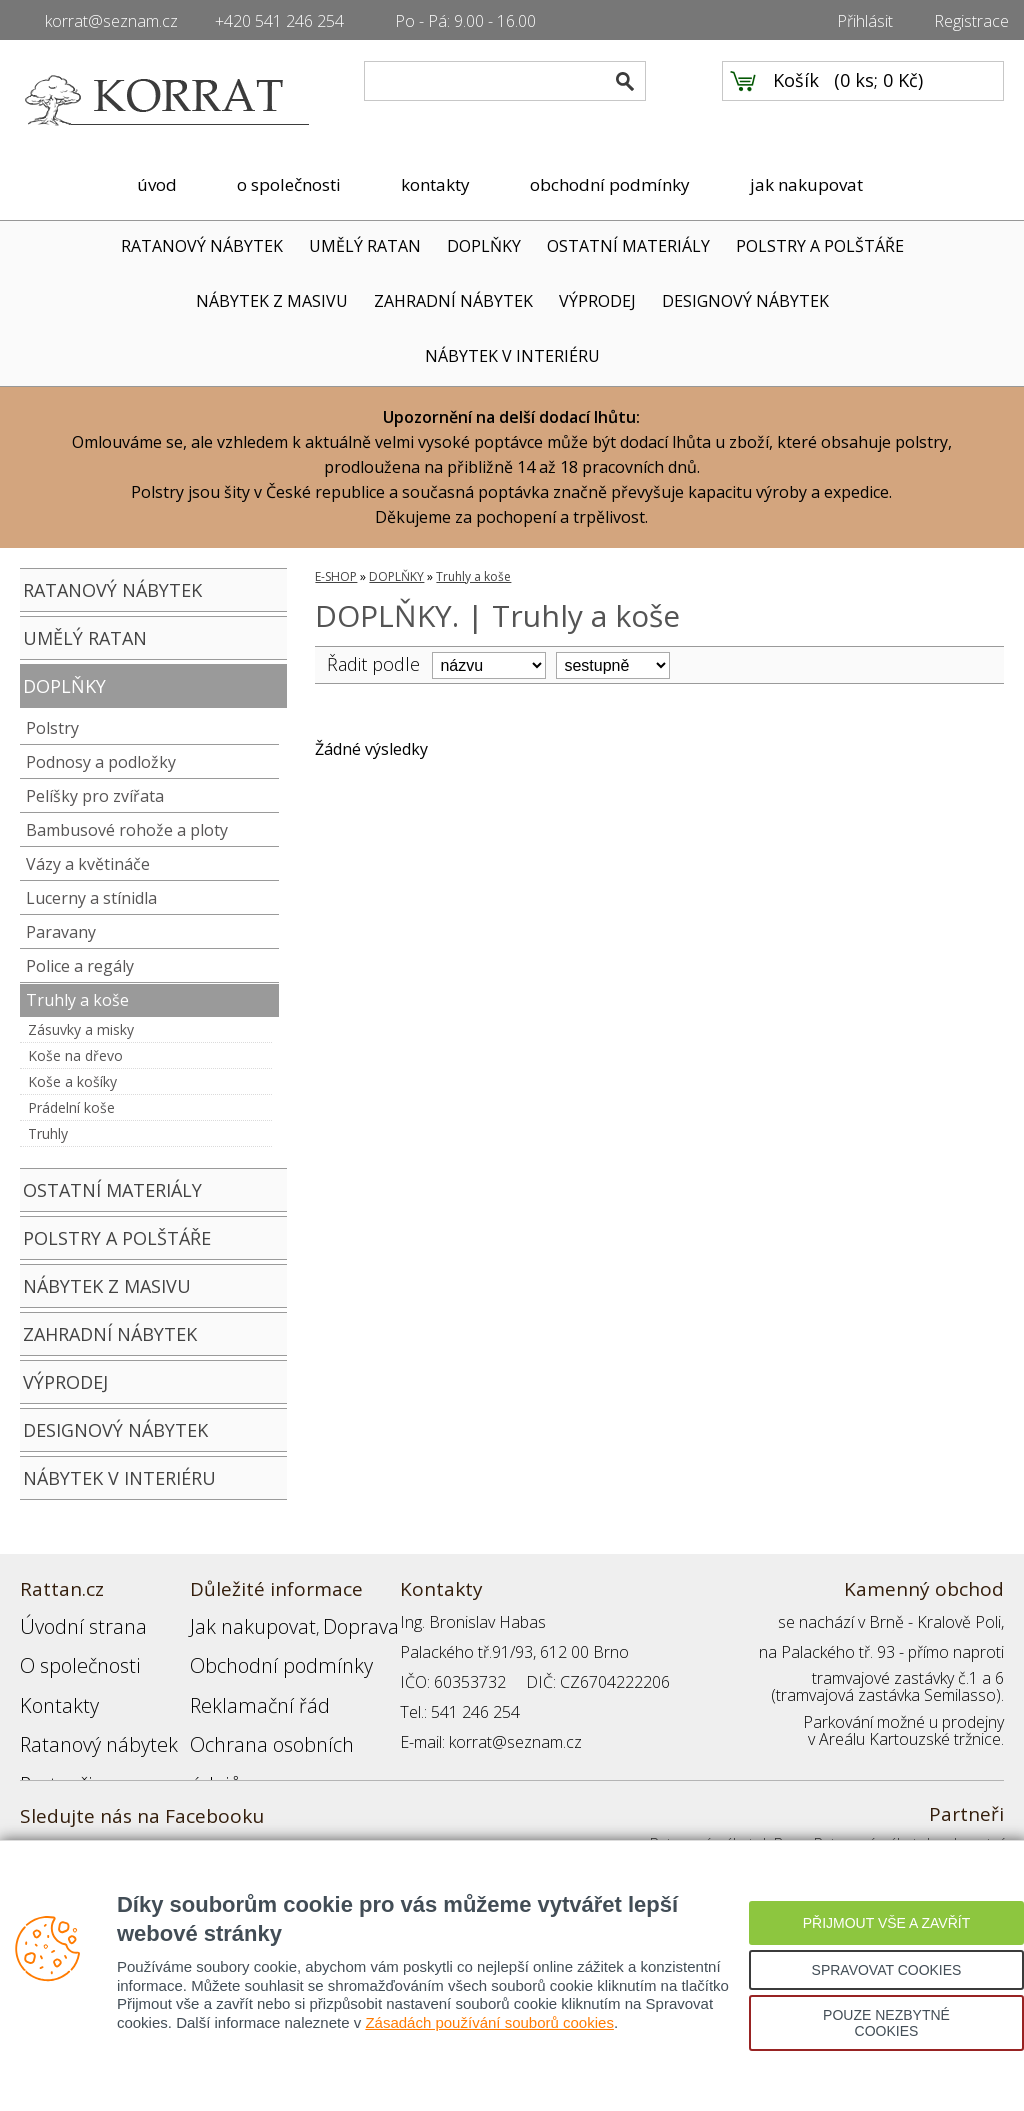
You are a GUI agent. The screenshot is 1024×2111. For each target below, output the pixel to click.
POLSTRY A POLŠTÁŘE (820, 246)
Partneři (48, 1742)
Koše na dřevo (75, 1055)
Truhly (48, 1133)
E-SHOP (336, 576)
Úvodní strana (69, 1622)
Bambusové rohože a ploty (127, 830)
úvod (157, 184)
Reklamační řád (244, 1682)
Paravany (61, 932)
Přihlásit (865, 21)
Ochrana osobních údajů (277, 1712)
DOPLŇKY (484, 246)
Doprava (326, 1622)
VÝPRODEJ (597, 301)
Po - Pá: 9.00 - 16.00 (465, 21)
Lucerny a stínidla (91, 898)
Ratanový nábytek (82, 1712)
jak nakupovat (806, 184)
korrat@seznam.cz (111, 21)
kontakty (435, 184)
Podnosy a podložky (101, 762)
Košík (796, 101)
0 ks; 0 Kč (879, 101)
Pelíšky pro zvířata (95, 796)
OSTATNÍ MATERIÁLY (628, 246)
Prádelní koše (71, 1107)
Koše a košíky (72, 1081)
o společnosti (289, 184)
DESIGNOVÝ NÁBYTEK (745, 301)
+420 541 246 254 (279, 21)
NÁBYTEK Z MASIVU (272, 301)
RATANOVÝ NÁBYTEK (202, 246)
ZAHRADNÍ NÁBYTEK (453, 301)
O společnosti (69, 1652)
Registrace (971, 21)
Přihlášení (224, 1742)
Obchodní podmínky (260, 1652)
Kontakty (51, 1682)
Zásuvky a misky (81, 1029)
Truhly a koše (77, 1000)
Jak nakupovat (239, 1622)
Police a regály (80, 966)
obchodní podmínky (610, 184)
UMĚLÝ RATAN (365, 246)
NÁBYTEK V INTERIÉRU (512, 356)
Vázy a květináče (88, 864)
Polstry (52, 728)
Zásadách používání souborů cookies (489, 2022)
